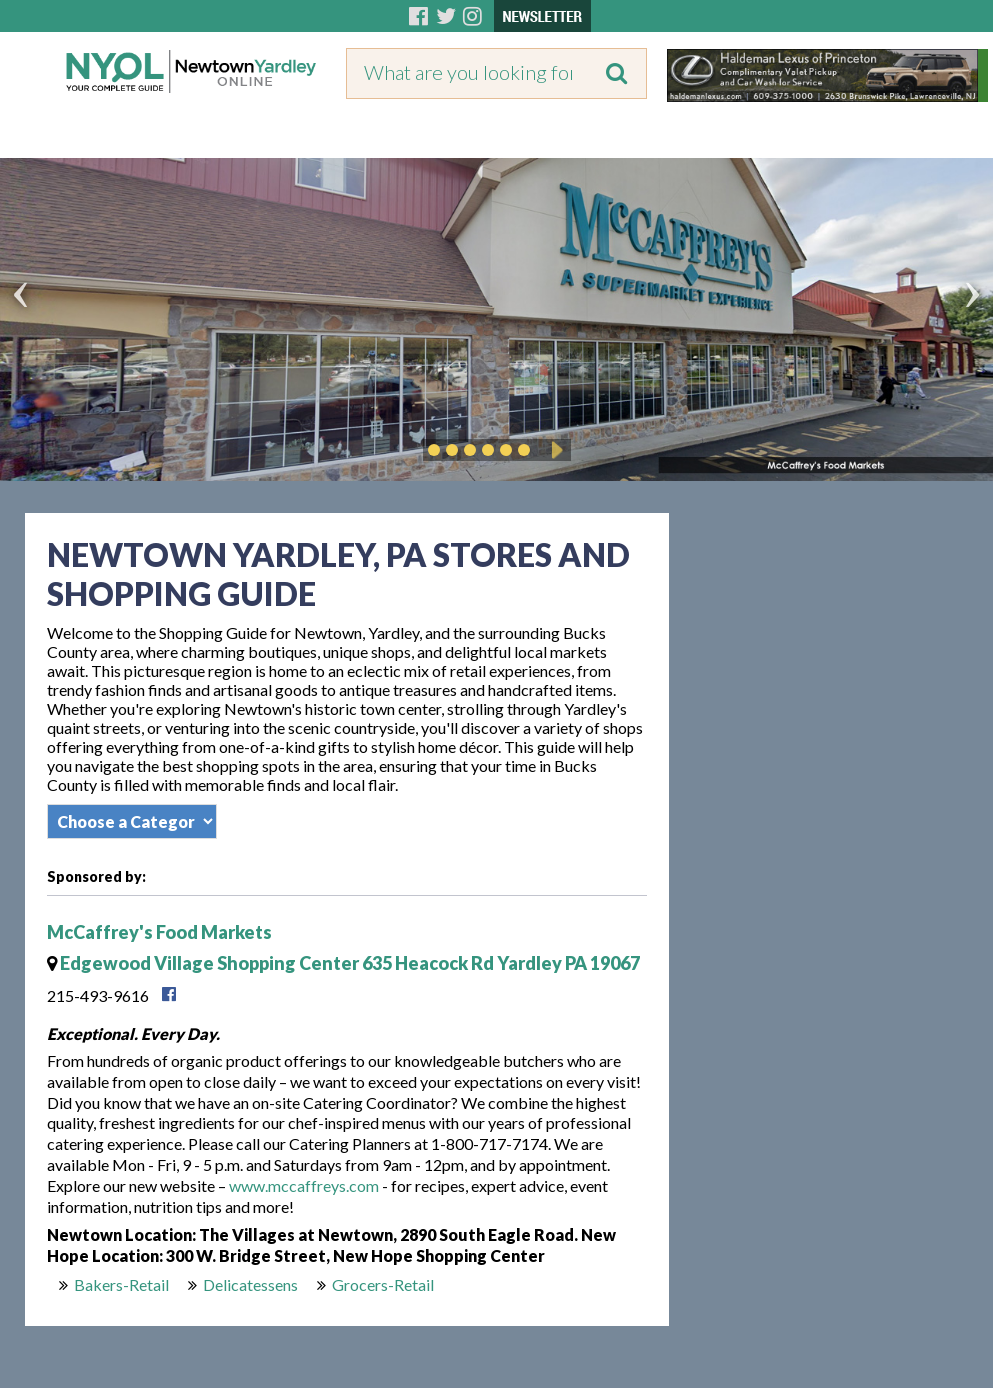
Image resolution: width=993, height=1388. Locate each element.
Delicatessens (250, 1284)
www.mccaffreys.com (304, 1185)
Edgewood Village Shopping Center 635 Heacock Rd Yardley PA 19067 (343, 963)
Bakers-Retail (121, 1284)
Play (554, 450)
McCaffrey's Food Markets (159, 932)
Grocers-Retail (383, 1284)
